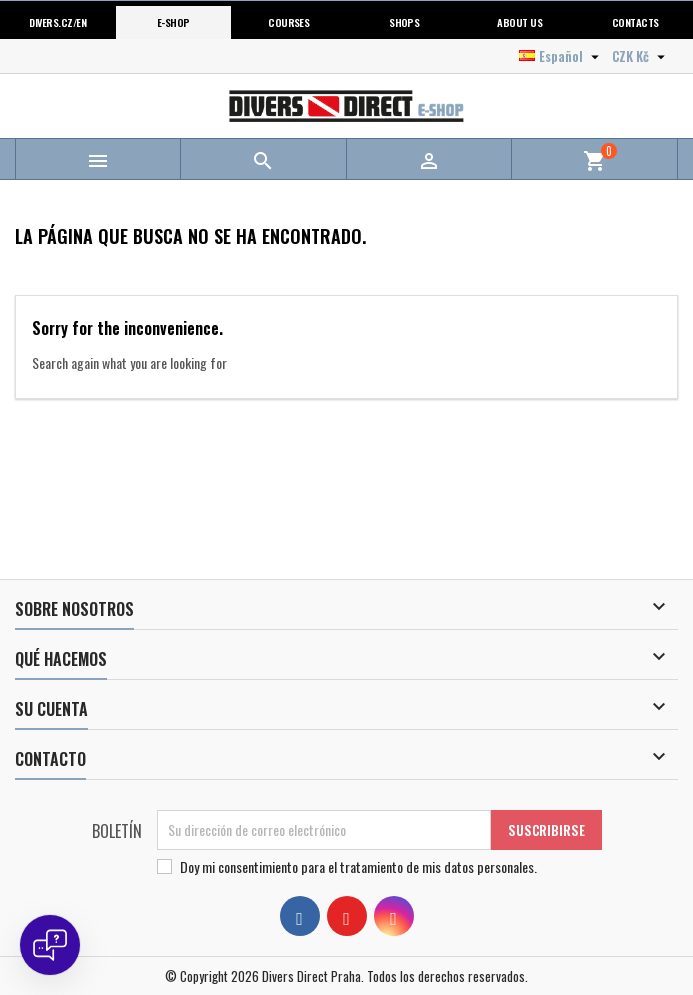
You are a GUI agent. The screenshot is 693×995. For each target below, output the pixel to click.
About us (519, 22)
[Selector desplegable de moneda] (641, 56)
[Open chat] (50, 945)
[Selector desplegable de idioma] (561, 56)
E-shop (173, 22)
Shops (404, 22)
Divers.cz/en (57, 22)
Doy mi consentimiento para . (358, 867)
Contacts (635, 22)
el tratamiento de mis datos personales (431, 866)
